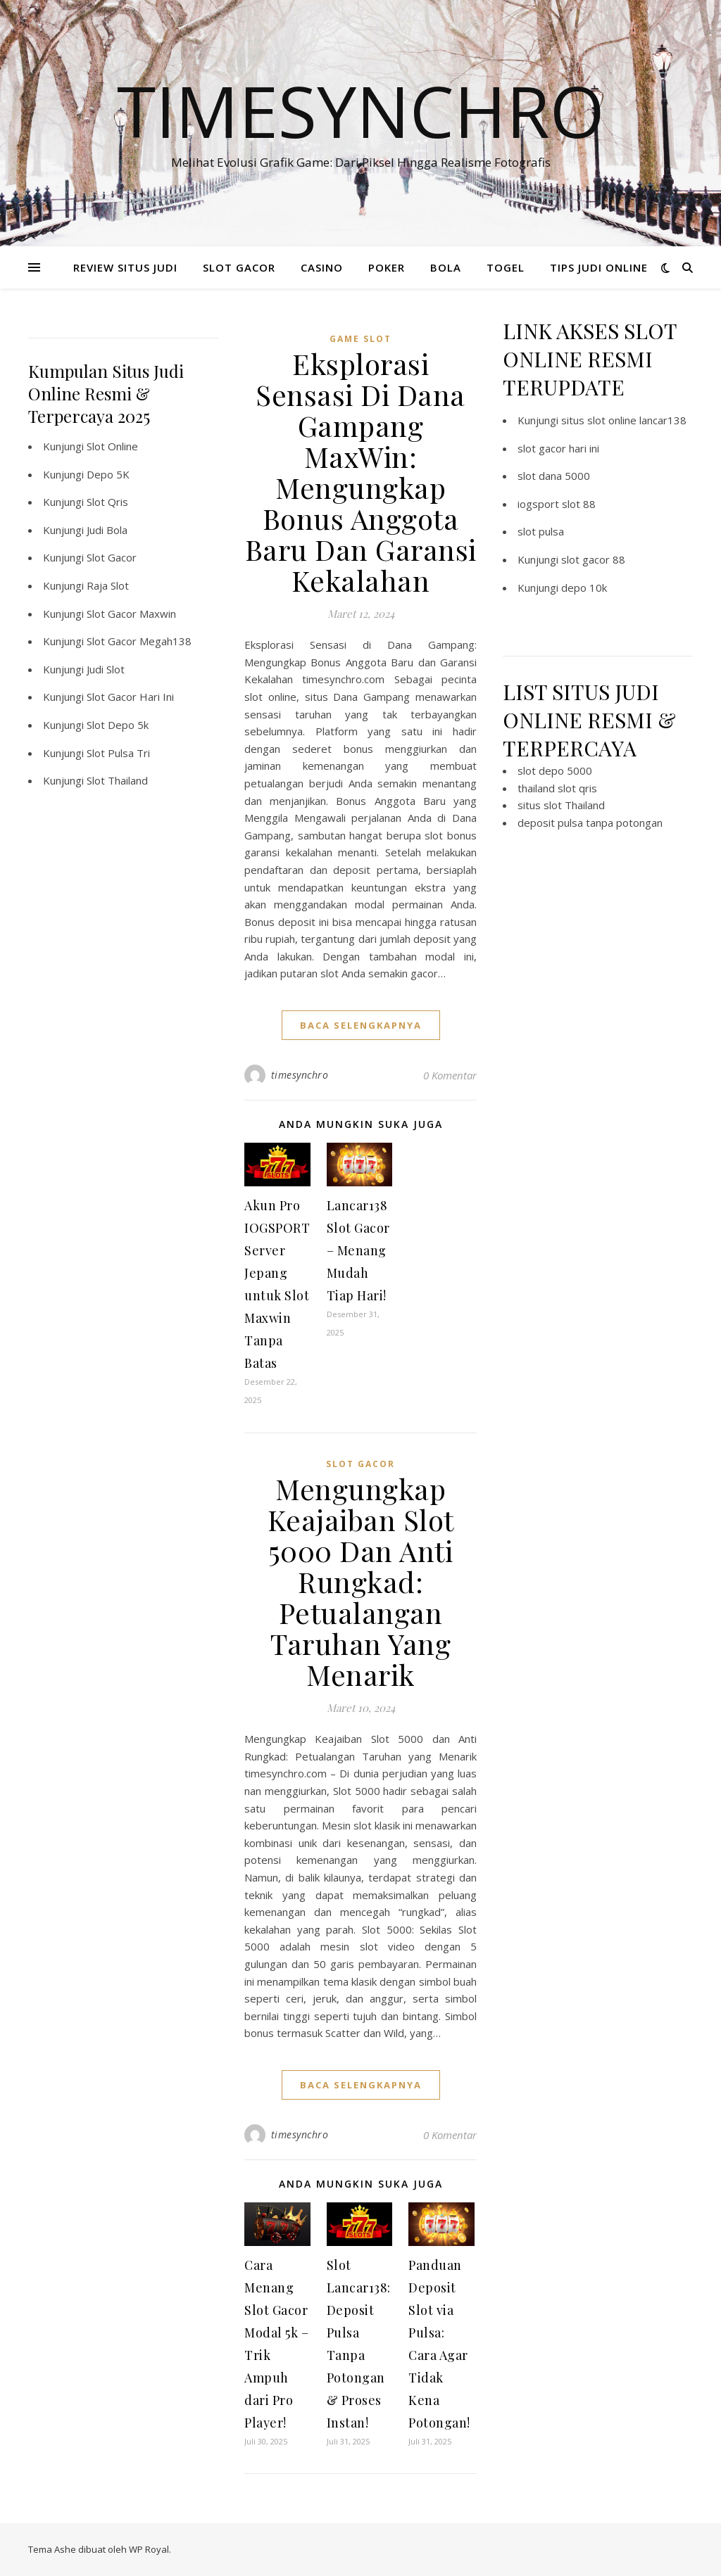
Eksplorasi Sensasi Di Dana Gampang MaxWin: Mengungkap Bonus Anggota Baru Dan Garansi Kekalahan (361, 472)
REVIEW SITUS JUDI (125, 267)
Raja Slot (108, 585)
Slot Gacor (112, 557)
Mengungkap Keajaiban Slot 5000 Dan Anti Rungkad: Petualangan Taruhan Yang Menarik (361, 1581)
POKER (386, 267)
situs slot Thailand (561, 805)
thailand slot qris (557, 788)
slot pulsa (541, 531)
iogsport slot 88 (557, 504)
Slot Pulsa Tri (118, 753)
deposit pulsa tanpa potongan (590, 823)
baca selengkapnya (361, 1025)
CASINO (322, 267)
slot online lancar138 (636, 420)
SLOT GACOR (239, 267)
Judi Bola (107, 530)
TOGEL (506, 267)
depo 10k (584, 587)
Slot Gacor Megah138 (139, 641)
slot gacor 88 (593, 559)
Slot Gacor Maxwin (131, 614)
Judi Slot (106, 669)
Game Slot (360, 339)
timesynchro (300, 1074)
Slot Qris (107, 502)
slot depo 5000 (555, 770)
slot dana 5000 (554, 476)
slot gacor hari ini (558, 448)
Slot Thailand (117, 780)
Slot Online (112, 446)
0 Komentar (450, 1075)
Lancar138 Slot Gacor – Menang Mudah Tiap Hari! (358, 1250)
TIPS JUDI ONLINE (599, 267)
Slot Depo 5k (118, 725)
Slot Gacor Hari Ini (130, 697)
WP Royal (149, 2549)
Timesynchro (361, 110)
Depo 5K (108, 474)
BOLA (445, 267)
